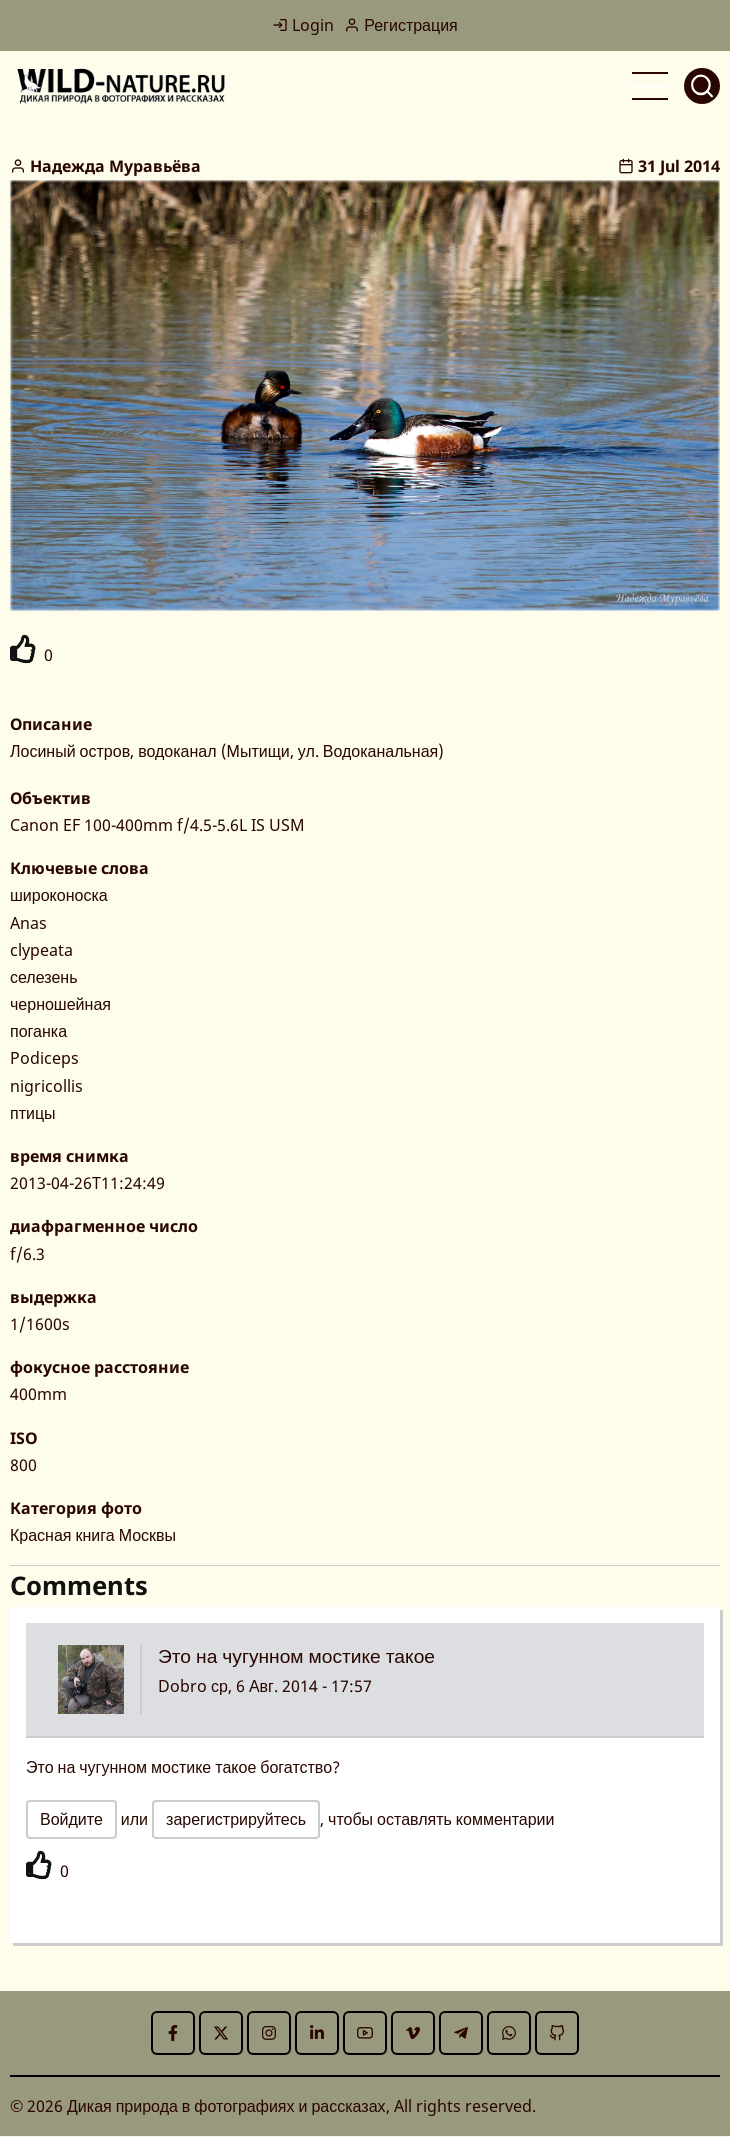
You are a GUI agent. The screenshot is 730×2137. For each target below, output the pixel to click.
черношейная (60, 1004)
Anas (28, 923)
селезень (43, 977)
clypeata (41, 950)
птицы (33, 1113)
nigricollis (46, 1086)
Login (303, 25)
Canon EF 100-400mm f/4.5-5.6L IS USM (157, 825)
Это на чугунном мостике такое (296, 1655)
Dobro (182, 1686)
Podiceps (44, 1058)
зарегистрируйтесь (236, 1819)
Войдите (71, 1819)
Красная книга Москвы (93, 1535)
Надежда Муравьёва (115, 166)
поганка (38, 1031)
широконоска (59, 895)
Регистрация (401, 25)
